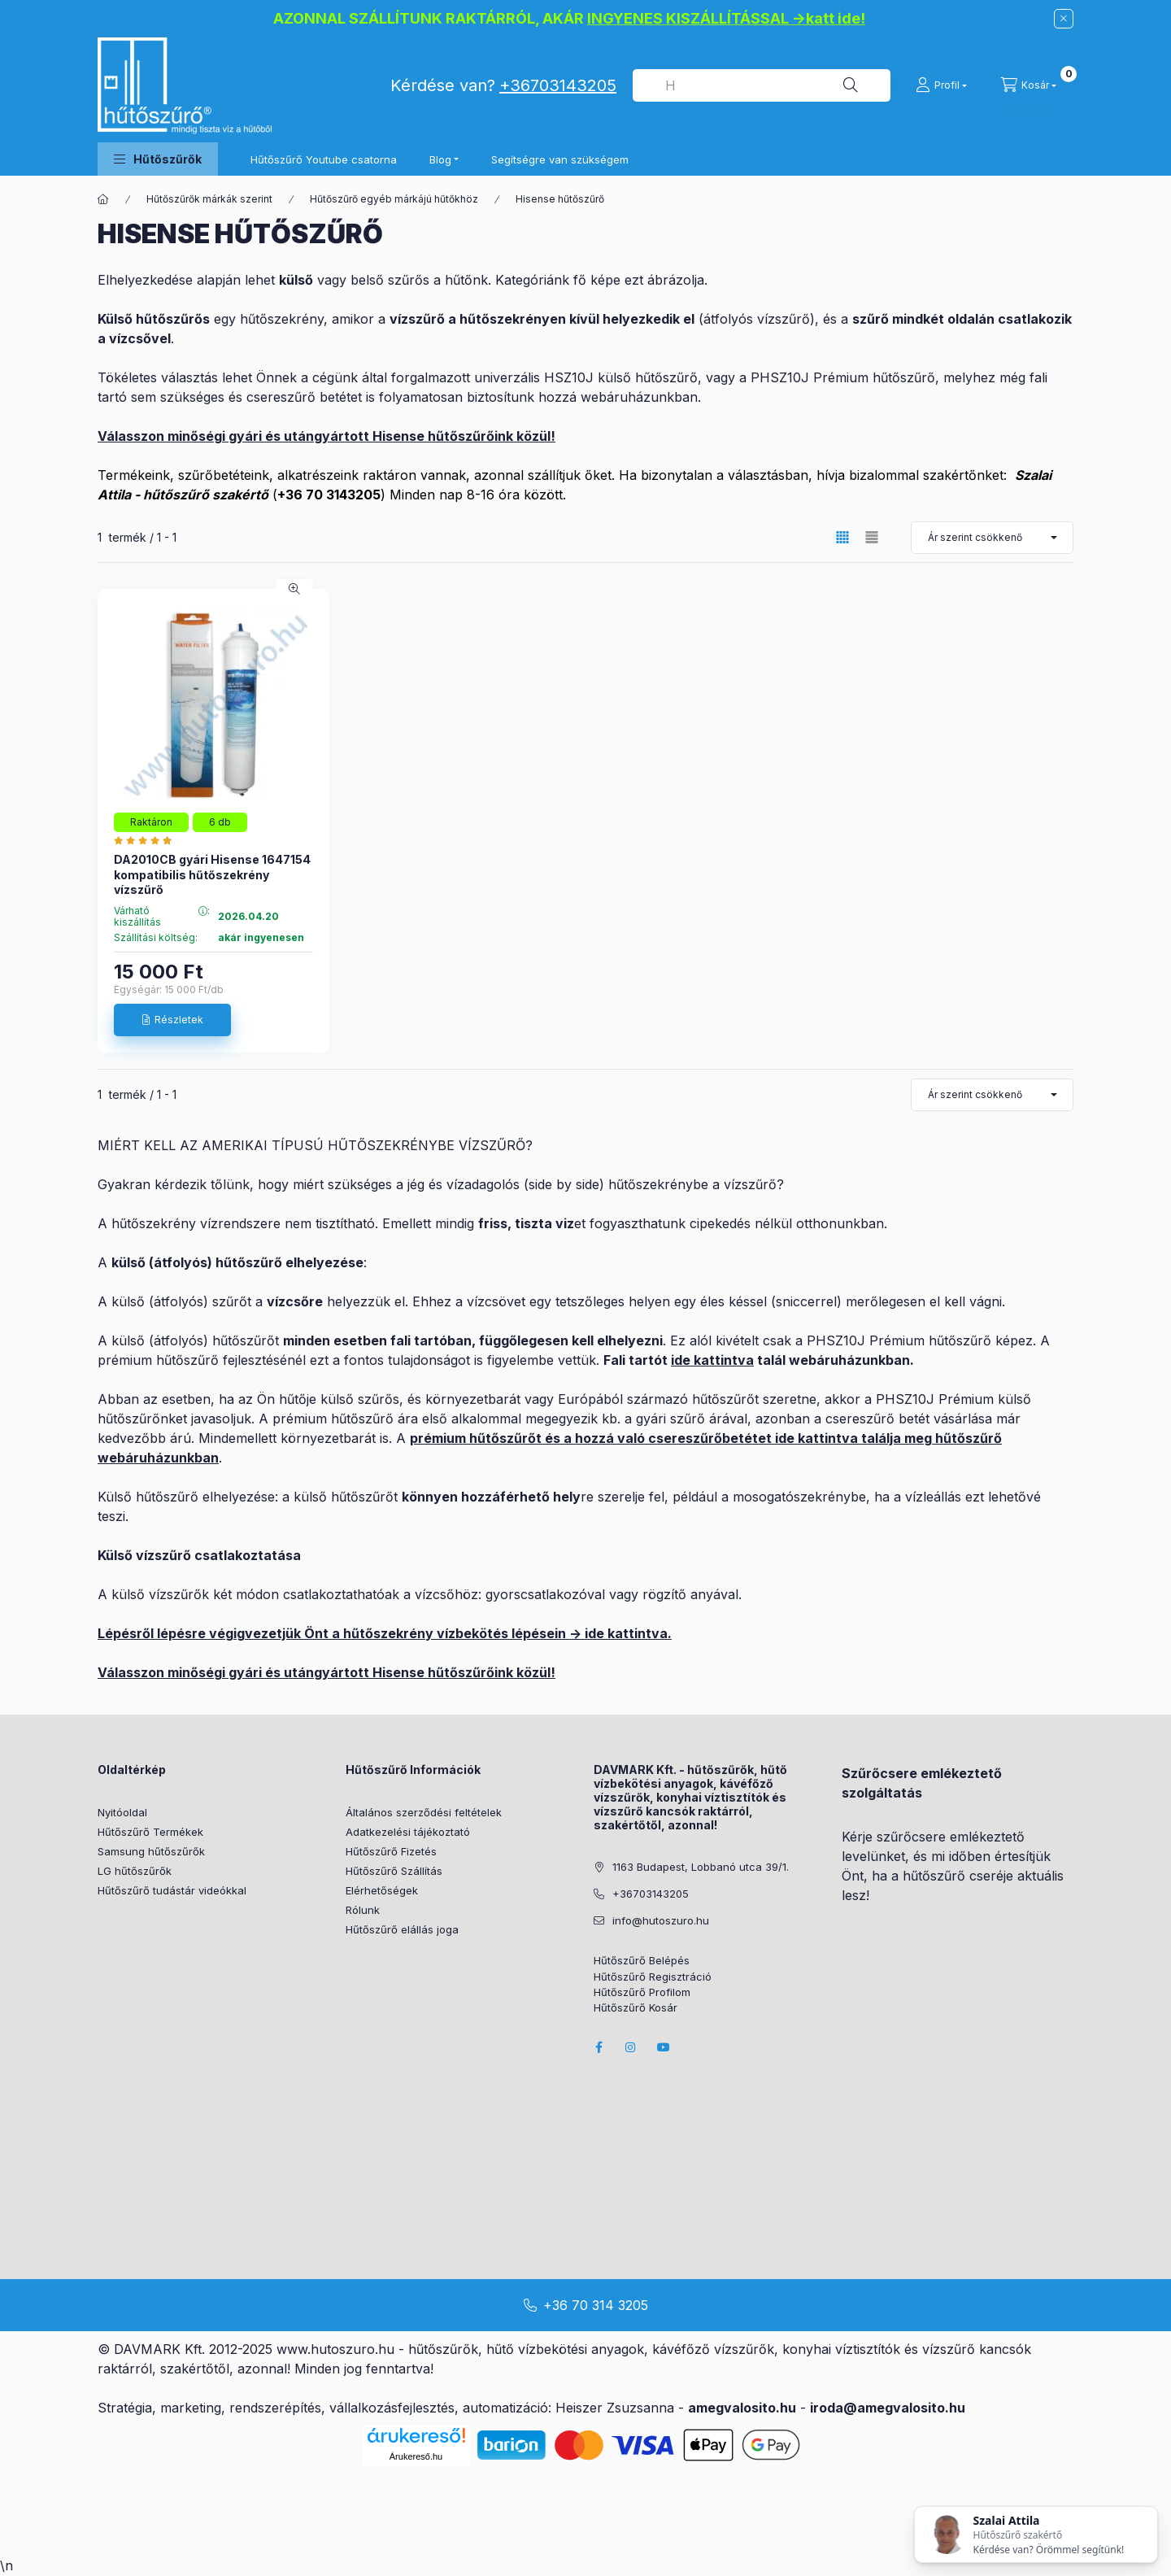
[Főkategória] (103, 199)
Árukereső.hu (416, 2456)
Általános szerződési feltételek (424, 1812)
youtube (663, 2047)
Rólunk (363, 1909)
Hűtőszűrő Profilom (642, 1992)
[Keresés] (850, 85)
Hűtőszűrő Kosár (635, 2008)
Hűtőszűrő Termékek (150, 1831)
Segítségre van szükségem (560, 159)
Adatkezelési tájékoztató (408, 1831)
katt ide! (835, 18)
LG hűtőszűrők (135, 1870)
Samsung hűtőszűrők (151, 1851)
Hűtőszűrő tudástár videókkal (172, 1890)
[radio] (871, 537)
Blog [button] (440, 159)
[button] (158, 159)
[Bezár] (1063, 18)
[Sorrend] (992, 537)
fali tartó (418, 1340)
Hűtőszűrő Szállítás (394, 1870)
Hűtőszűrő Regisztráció (653, 1977)
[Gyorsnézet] (294, 589)
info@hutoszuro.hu (660, 1920)
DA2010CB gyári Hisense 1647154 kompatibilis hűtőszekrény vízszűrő (212, 874)
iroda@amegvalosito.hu (887, 2407)
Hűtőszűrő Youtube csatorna (323, 159)
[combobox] (761, 85)
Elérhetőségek (382, 1890)
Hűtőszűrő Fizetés (391, 1851)
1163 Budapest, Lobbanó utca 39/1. (700, 1866)
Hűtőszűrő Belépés (642, 1961)
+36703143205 (557, 85)
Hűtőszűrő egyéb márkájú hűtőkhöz (394, 199)
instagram (631, 2047)
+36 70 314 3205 (595, 2305)
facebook (598, 2047)
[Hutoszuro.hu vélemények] (147, 840)
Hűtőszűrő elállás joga (402, 1929)
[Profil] (941, 85)
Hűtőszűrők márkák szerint (209, 199)
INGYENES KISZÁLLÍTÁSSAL (688, 18)
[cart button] (1028, 85)
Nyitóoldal (122, 1812)
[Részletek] (172, 1020)
